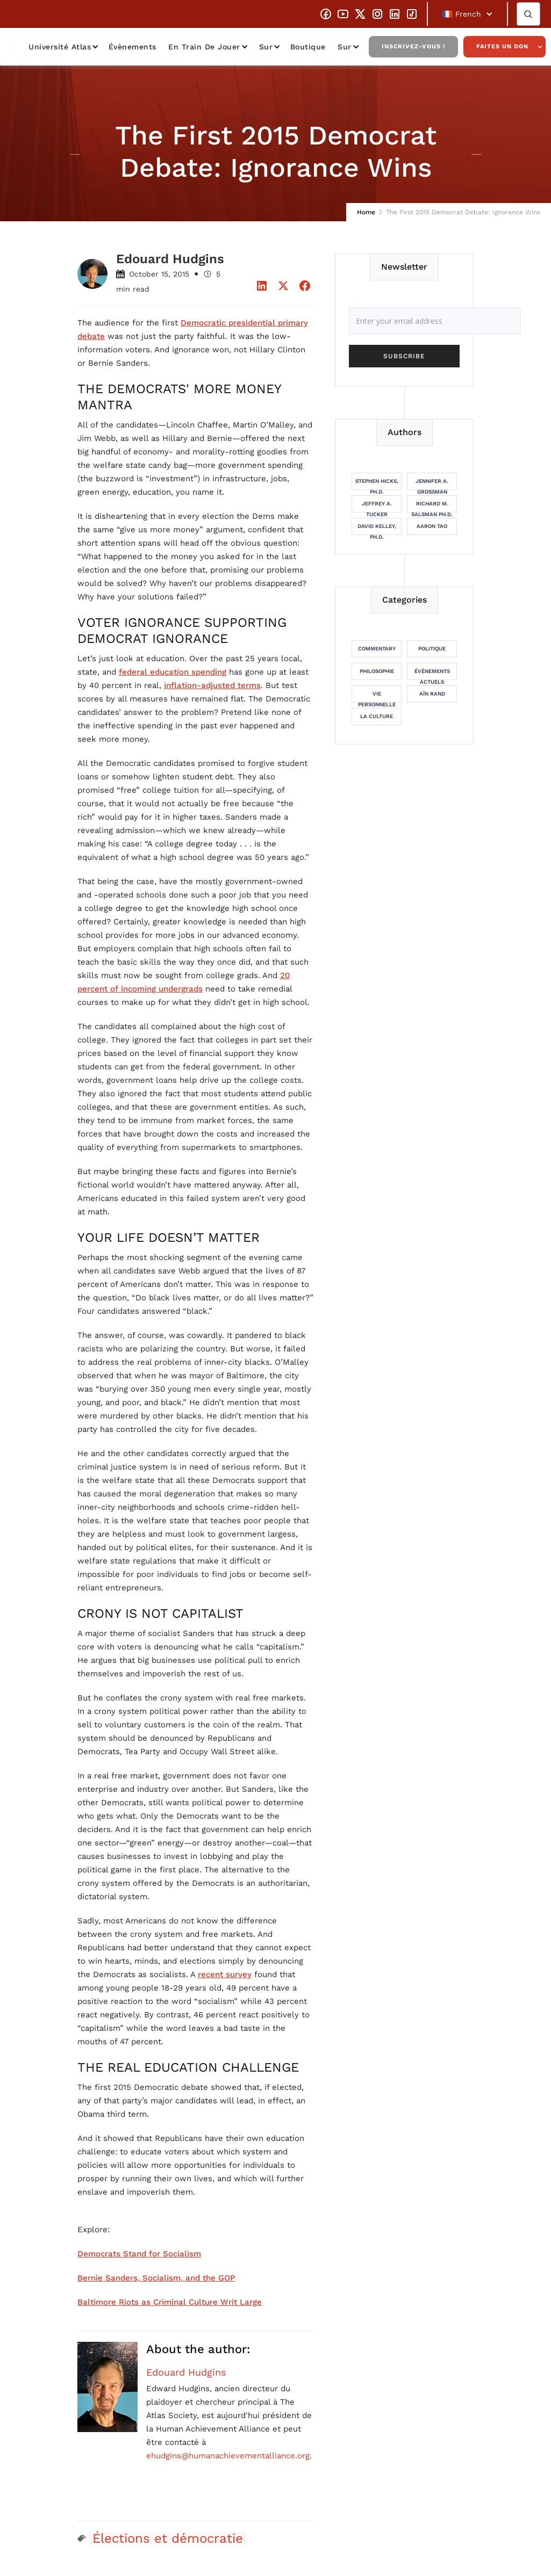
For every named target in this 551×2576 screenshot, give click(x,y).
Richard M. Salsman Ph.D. (432, 506)
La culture (376, 716)
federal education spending (172, 672)
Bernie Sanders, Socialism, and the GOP (156, 2278)
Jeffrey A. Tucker (377, 506)
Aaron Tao (432, 526)
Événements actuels (432, 674)
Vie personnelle (377, 697)
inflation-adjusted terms (212, 685)
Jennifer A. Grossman (432, 484)
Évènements (132, 46)
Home (366, 212)
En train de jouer (204, 46)
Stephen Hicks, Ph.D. (376, 484)
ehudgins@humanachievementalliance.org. (229, 2456)
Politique (432, 649)
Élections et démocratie (167, 2538)
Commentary (377, 649)
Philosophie (377, 671)
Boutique (308, 46)
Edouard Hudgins (186, 2372)
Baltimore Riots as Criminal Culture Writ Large (169, 2302)
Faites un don (502, 46)
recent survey (225, 1974)
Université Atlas (59, 46)
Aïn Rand (432, 694)
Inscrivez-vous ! (413, 46)
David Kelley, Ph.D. (376, 529)
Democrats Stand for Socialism (139, 2254)
